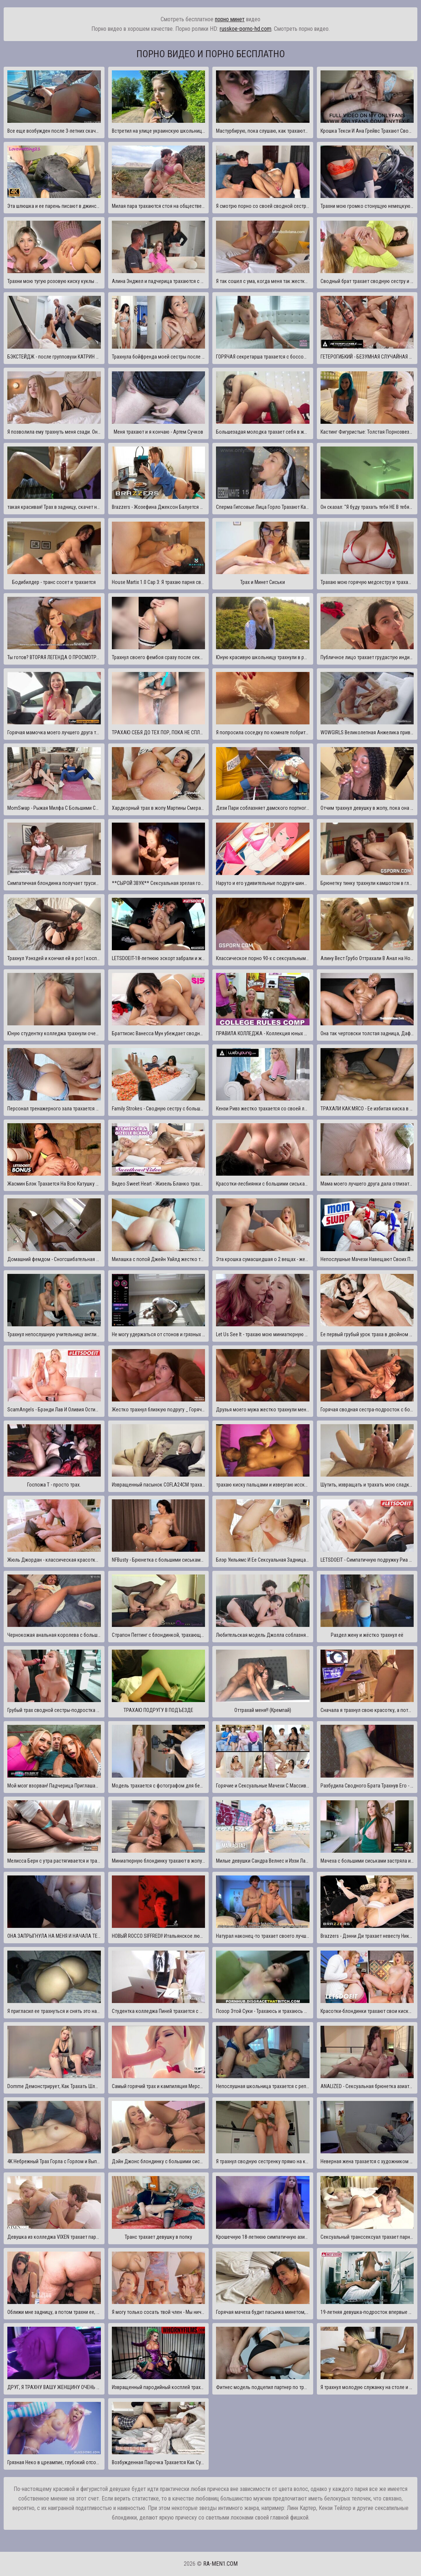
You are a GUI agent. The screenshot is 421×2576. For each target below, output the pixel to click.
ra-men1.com (220, 2563)
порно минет (230, 19)
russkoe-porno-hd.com (245, 28)
